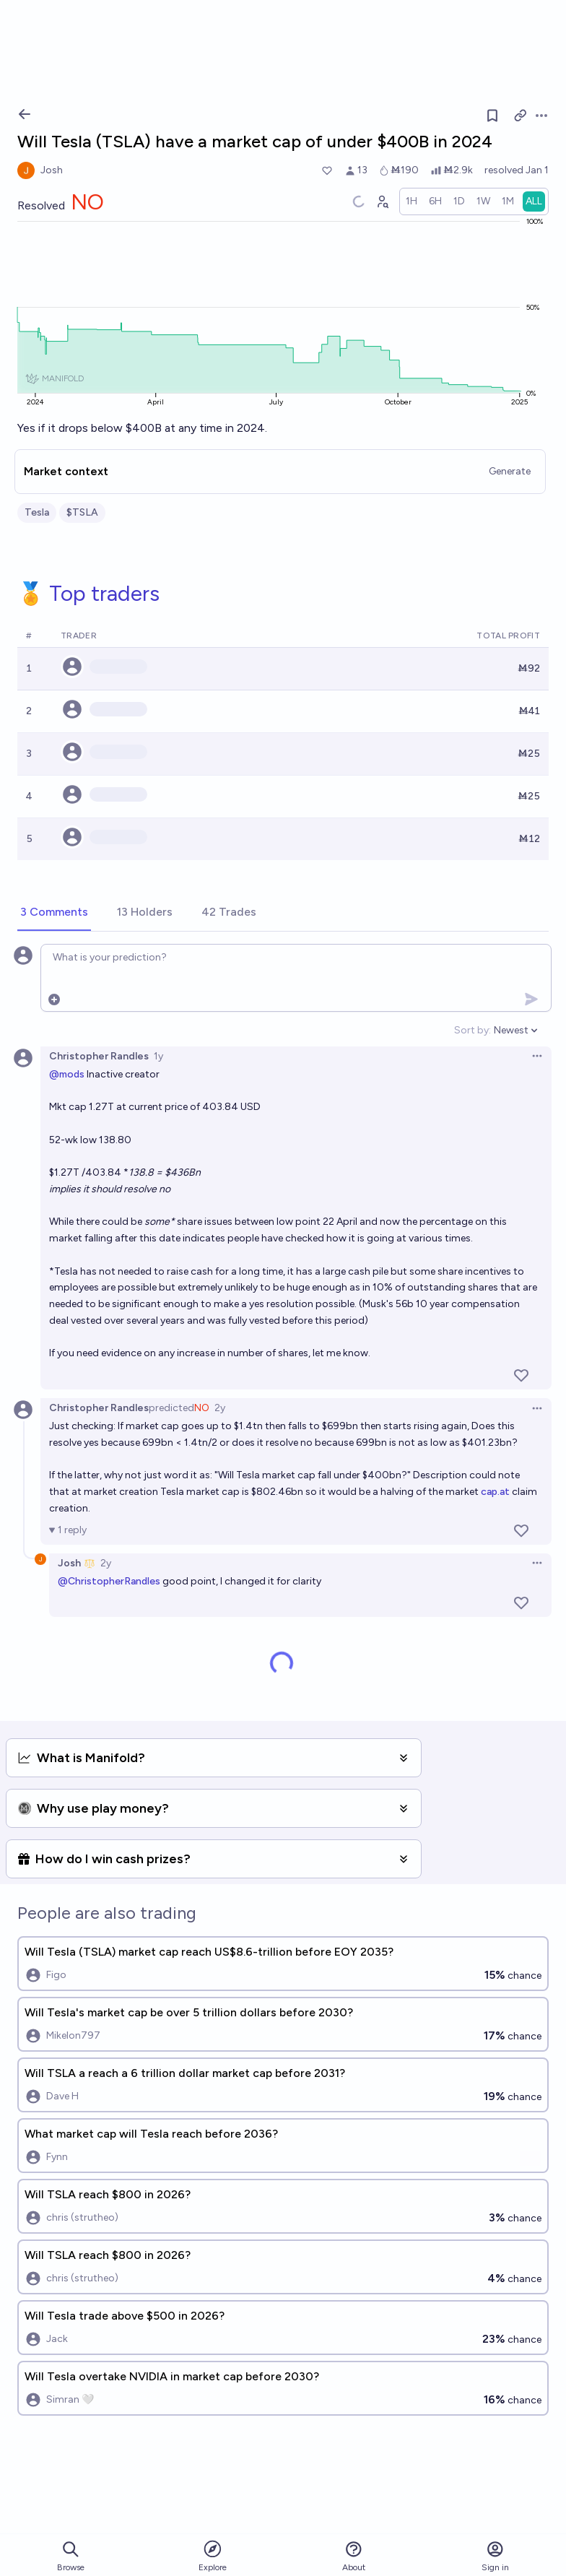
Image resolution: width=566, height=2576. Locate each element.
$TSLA (82, 512)
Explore (213, 2555)
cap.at (495, 1492)
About (353, 2556)
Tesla (37, 512)
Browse (70, 2556)
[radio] (411, 201)
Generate (510, 471)
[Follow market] (492, 115)
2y (219, 1408)
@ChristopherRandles (109, 1581)
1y (158, 1056)
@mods (66, 1074)
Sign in (495, 2556)
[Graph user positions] (381, 201)
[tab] (54, 913)
